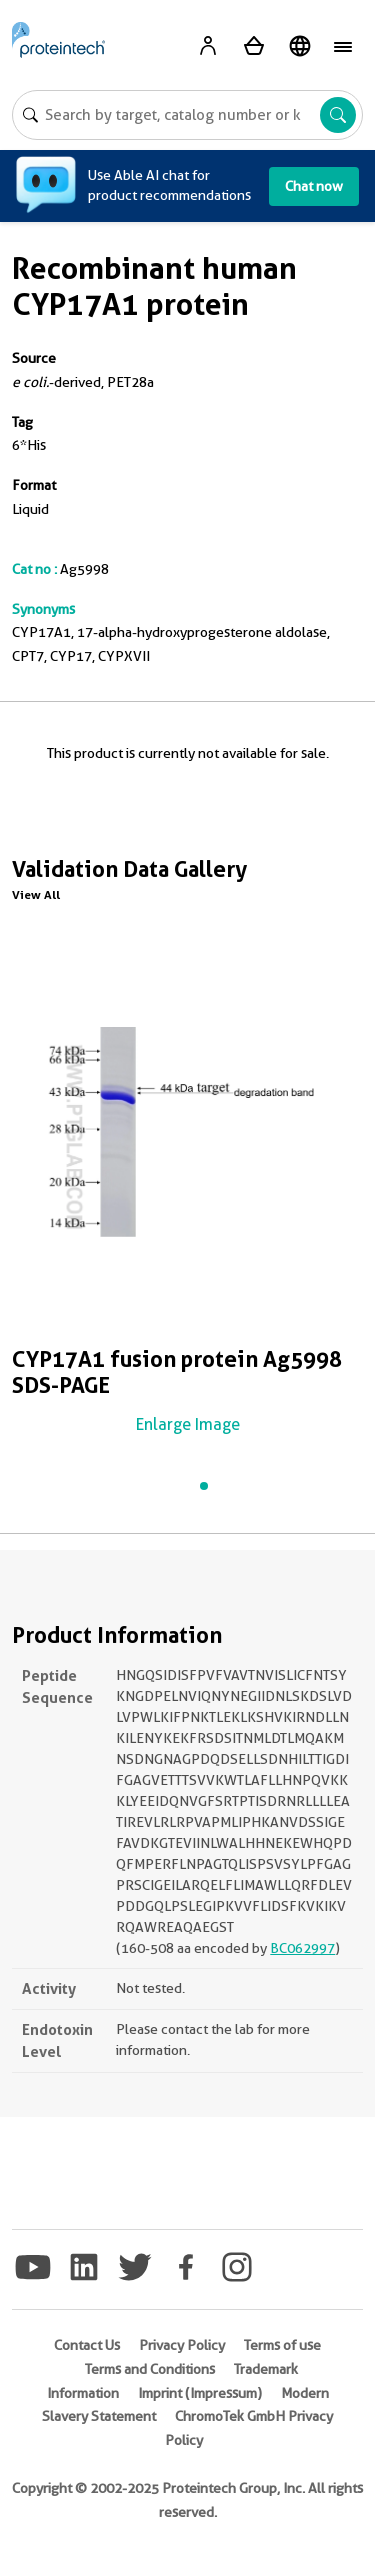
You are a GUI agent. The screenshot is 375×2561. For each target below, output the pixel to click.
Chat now (314, 186)
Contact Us (87, 2345)
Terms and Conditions (150, 2369)
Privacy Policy (182, 2345)
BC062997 (302, 1948)
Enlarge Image (188, 1424)
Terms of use (282, 2345)
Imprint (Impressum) (200, 2393)
